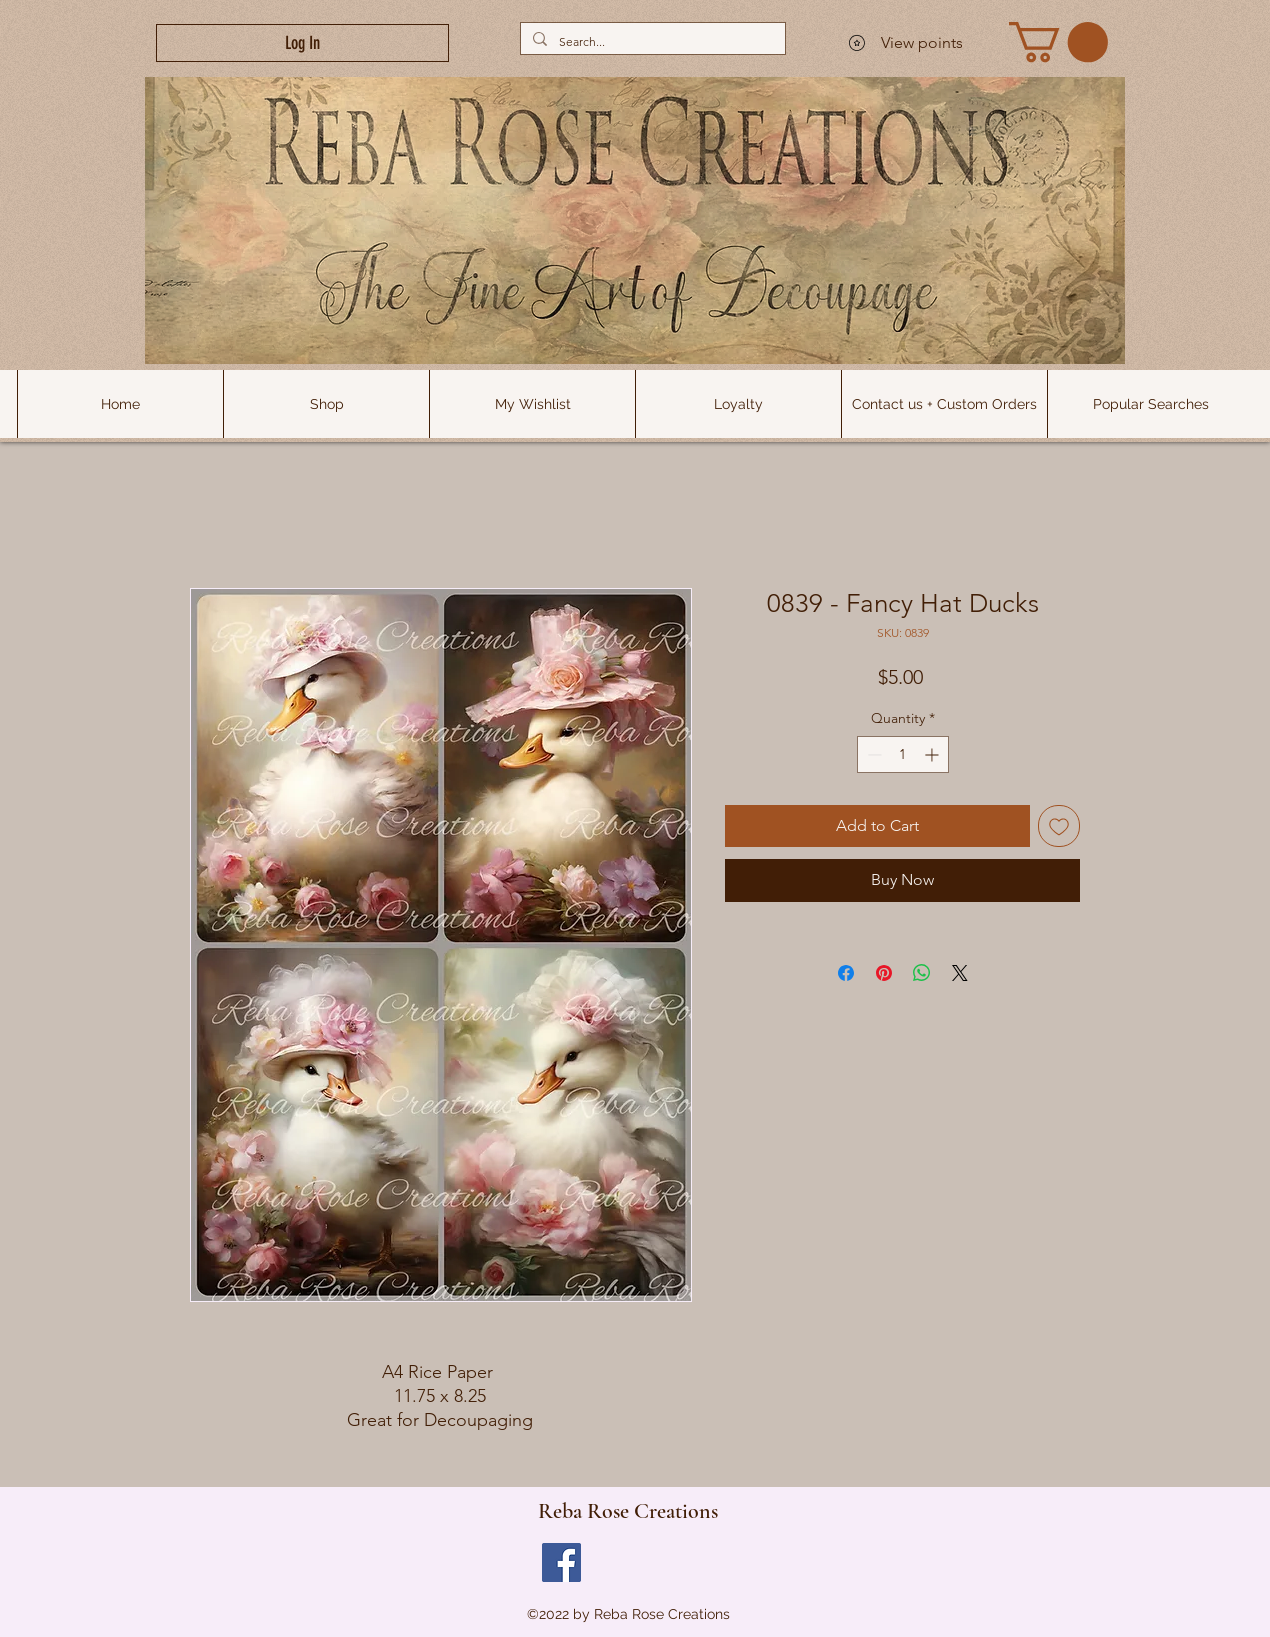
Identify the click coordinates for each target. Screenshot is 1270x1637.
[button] (1150, 404)
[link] (1058, 42)
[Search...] (651, 41)
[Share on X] (960, 973)
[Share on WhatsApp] (922, 973)
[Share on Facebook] (846, 973)
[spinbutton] (903, 754)
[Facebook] (561, 1562)
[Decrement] (872, 754)
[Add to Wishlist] (1059, 826)
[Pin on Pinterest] (884, 973)
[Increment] (933, 754)
